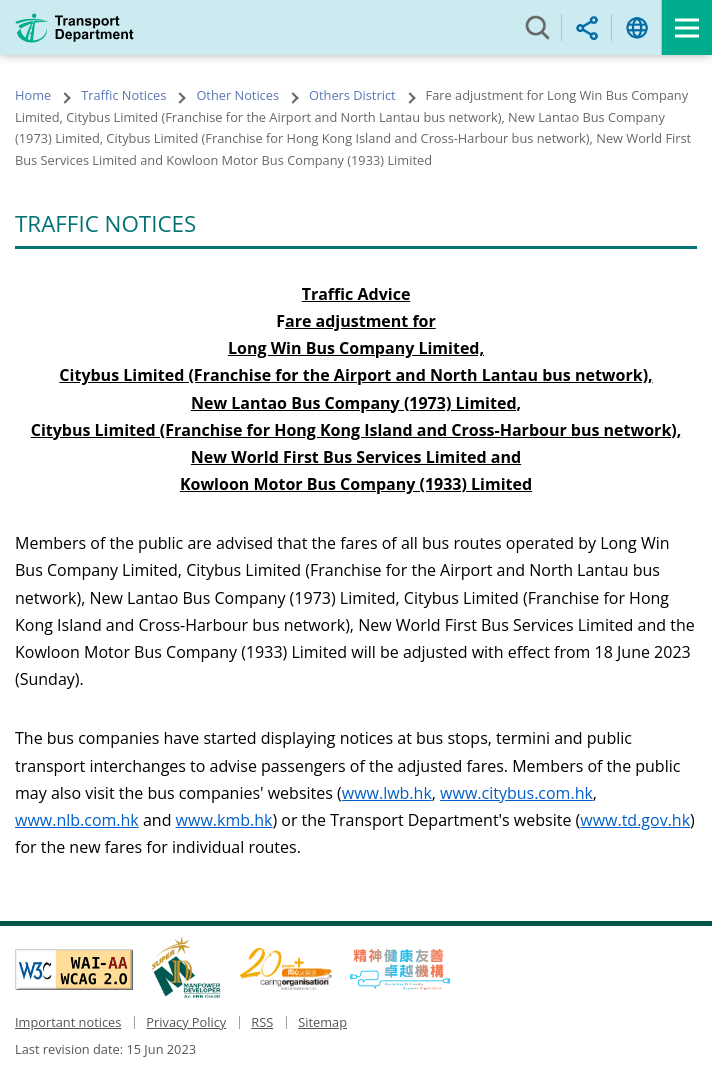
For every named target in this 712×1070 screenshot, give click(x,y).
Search (537, 27)
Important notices (68, 1022)
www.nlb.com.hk (77, 820)
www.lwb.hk (387, 793)
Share (587, 27)
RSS (262, 1022)
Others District (352, 95)
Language (637, 27)
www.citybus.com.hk (516, 793)
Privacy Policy (186, 1022)
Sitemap (322, 1022)
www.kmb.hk (224, 820)
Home (33, 95)
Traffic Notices (123, 95)
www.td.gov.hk (635, 820)
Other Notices (237, 95)
